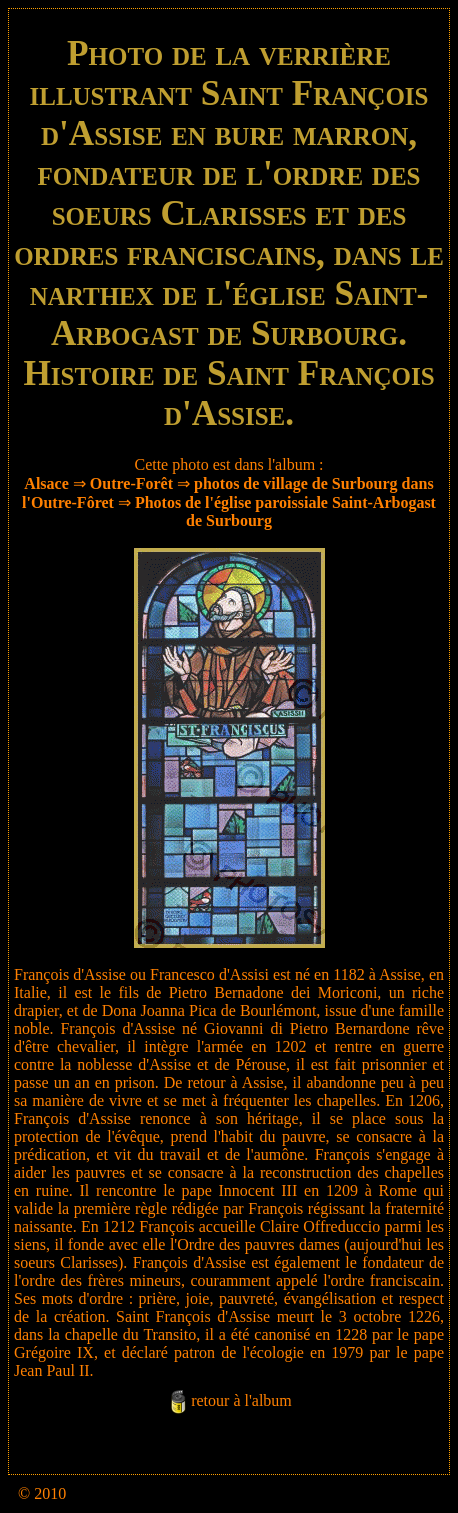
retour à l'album (241, 1400)
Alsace (46, 483)
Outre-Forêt (131, 483)
